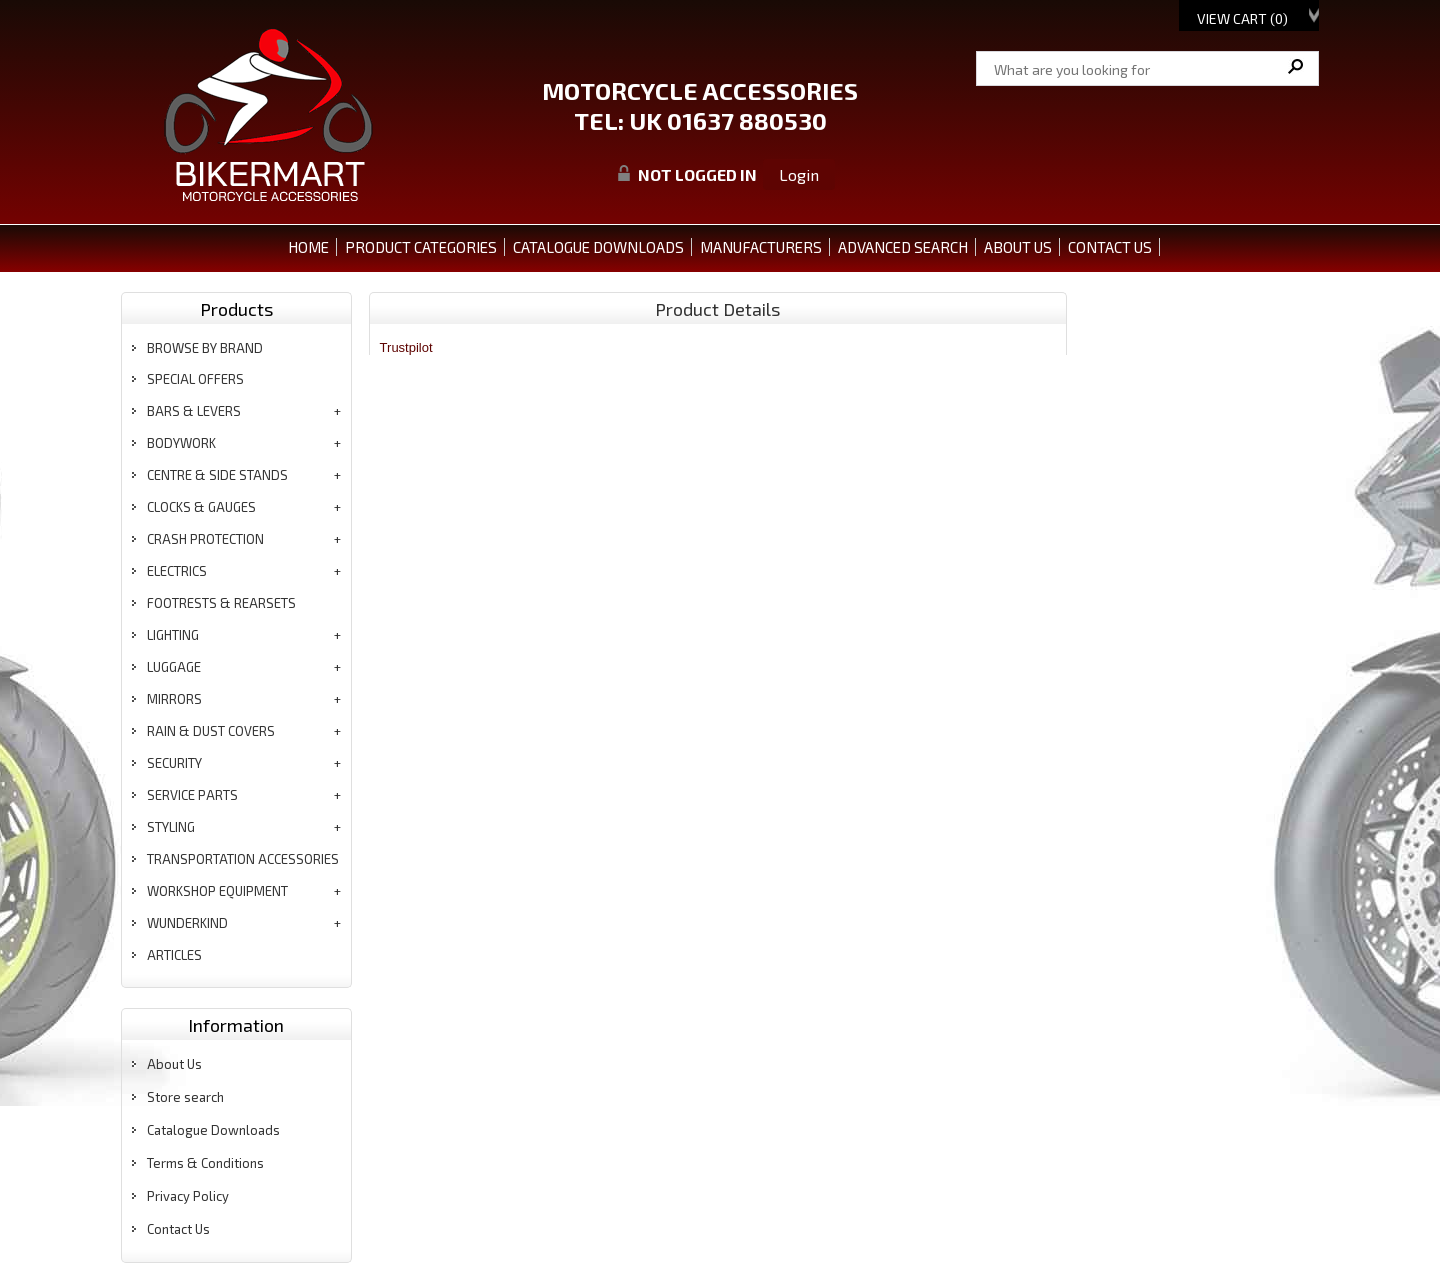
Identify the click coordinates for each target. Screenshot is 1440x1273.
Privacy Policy (188, 1196)
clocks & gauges (201, 507)
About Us (174, 1064)
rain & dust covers (211, 731)
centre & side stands (217, 475)
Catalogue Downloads (213, 1130)
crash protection (205, 539)
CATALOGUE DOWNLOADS (598, 247)
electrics (177, 571)
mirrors (174, 699)
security (174, 763)
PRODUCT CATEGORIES (421, 247)
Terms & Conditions (205, 1163)
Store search (185, 1097)
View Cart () (1242, 18)
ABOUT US (1018, 247)
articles (174, 955)
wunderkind (187, 923)
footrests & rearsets (221, 603)
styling (171, 827)
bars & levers (194, 411)
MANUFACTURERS (761, 247)
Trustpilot (406, 347)
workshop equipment (217, 891)
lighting (173, 635)
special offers (195, 379)
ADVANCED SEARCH (903, 247)
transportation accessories (243, 859)
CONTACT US (1110, 247)
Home (308, 247)
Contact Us (178, 1229)
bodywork (181, 443)
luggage (174, 667)
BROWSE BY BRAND (205, 348)
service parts (192, 795)
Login (799, 174)
